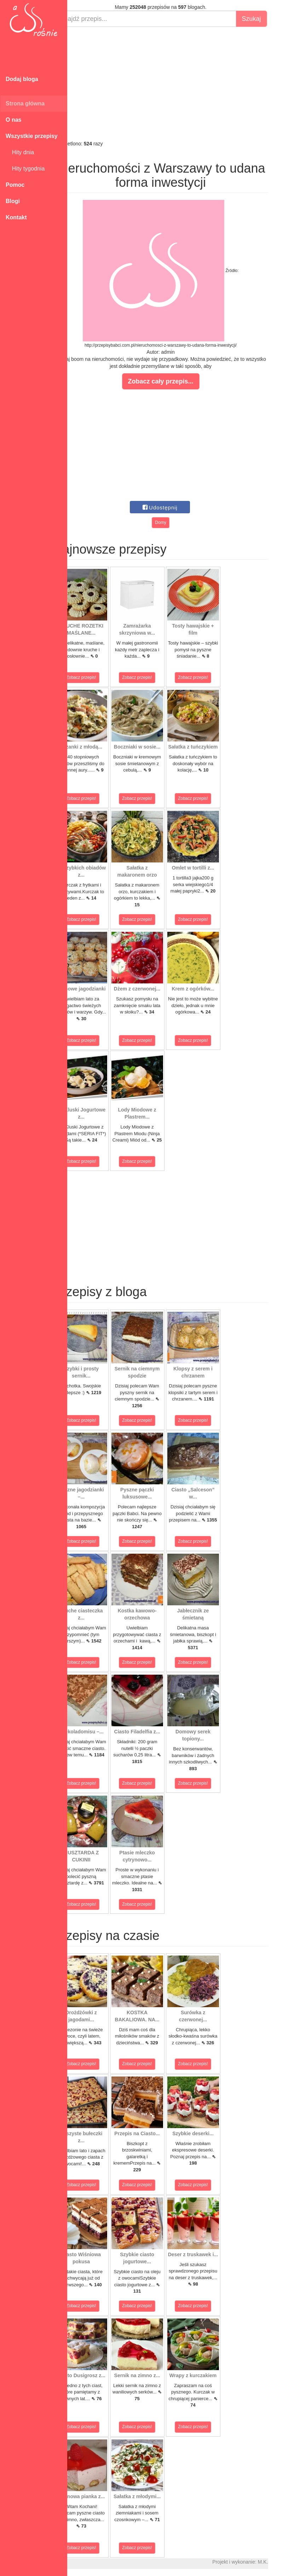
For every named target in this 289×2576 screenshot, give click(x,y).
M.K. (280, 2562)
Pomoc (15, 185)
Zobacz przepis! (99, 677)
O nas (13, 120)
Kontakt (16, 217)
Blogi (13, 201)
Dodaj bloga (22, 79)
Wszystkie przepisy (32, 136)
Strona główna (25, 103)
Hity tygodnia (25, 169)
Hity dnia (20, 152)
